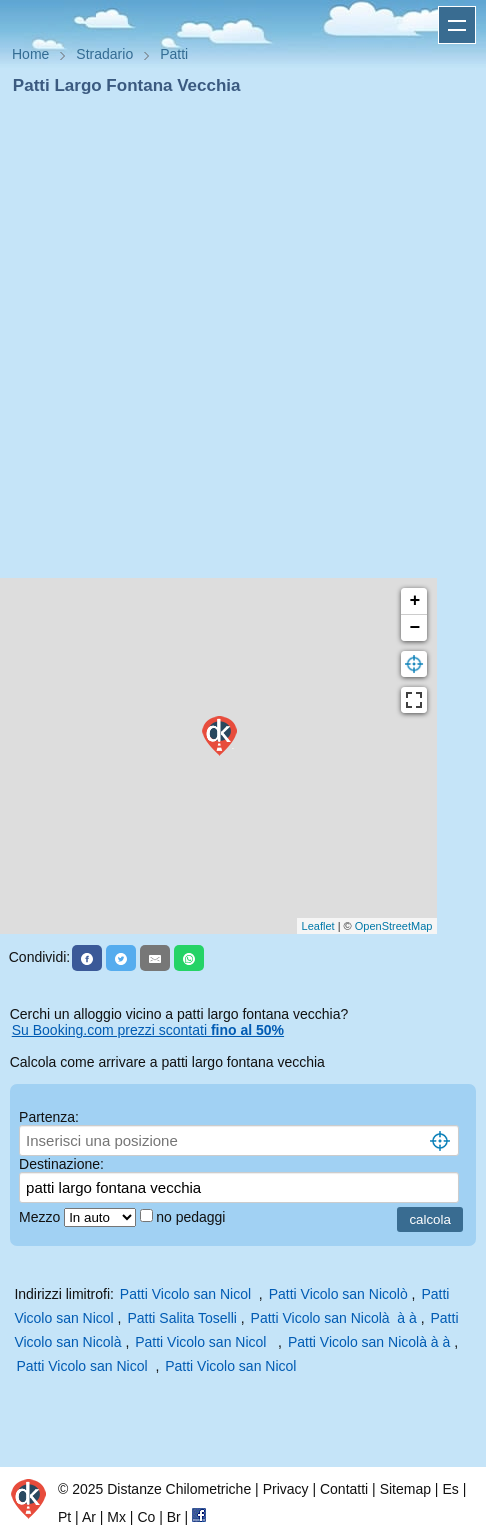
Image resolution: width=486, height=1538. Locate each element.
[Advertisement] (235, 343)
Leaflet (318, 926)
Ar (89, 1517)
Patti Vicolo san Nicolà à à (334, 1318)
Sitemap (405, 1489)
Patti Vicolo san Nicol (187, 1294)
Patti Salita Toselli (181, 1318)
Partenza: (49, 1117)
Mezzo (41, 1217)
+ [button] (414, 601)
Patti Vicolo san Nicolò (338, 1294)
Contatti (344, 1489)
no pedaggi (192, 1217)
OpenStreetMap (394, 926)
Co (146, 1517)
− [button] (414, 628)
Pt (64, 1517)
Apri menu (457, 25)
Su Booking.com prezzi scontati (148, 1030)
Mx (116, 1517)
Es (450, 1489)
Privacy (286, 1489)
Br (174, 1517)
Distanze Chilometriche (179, 1489)
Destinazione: (61, 1164)
